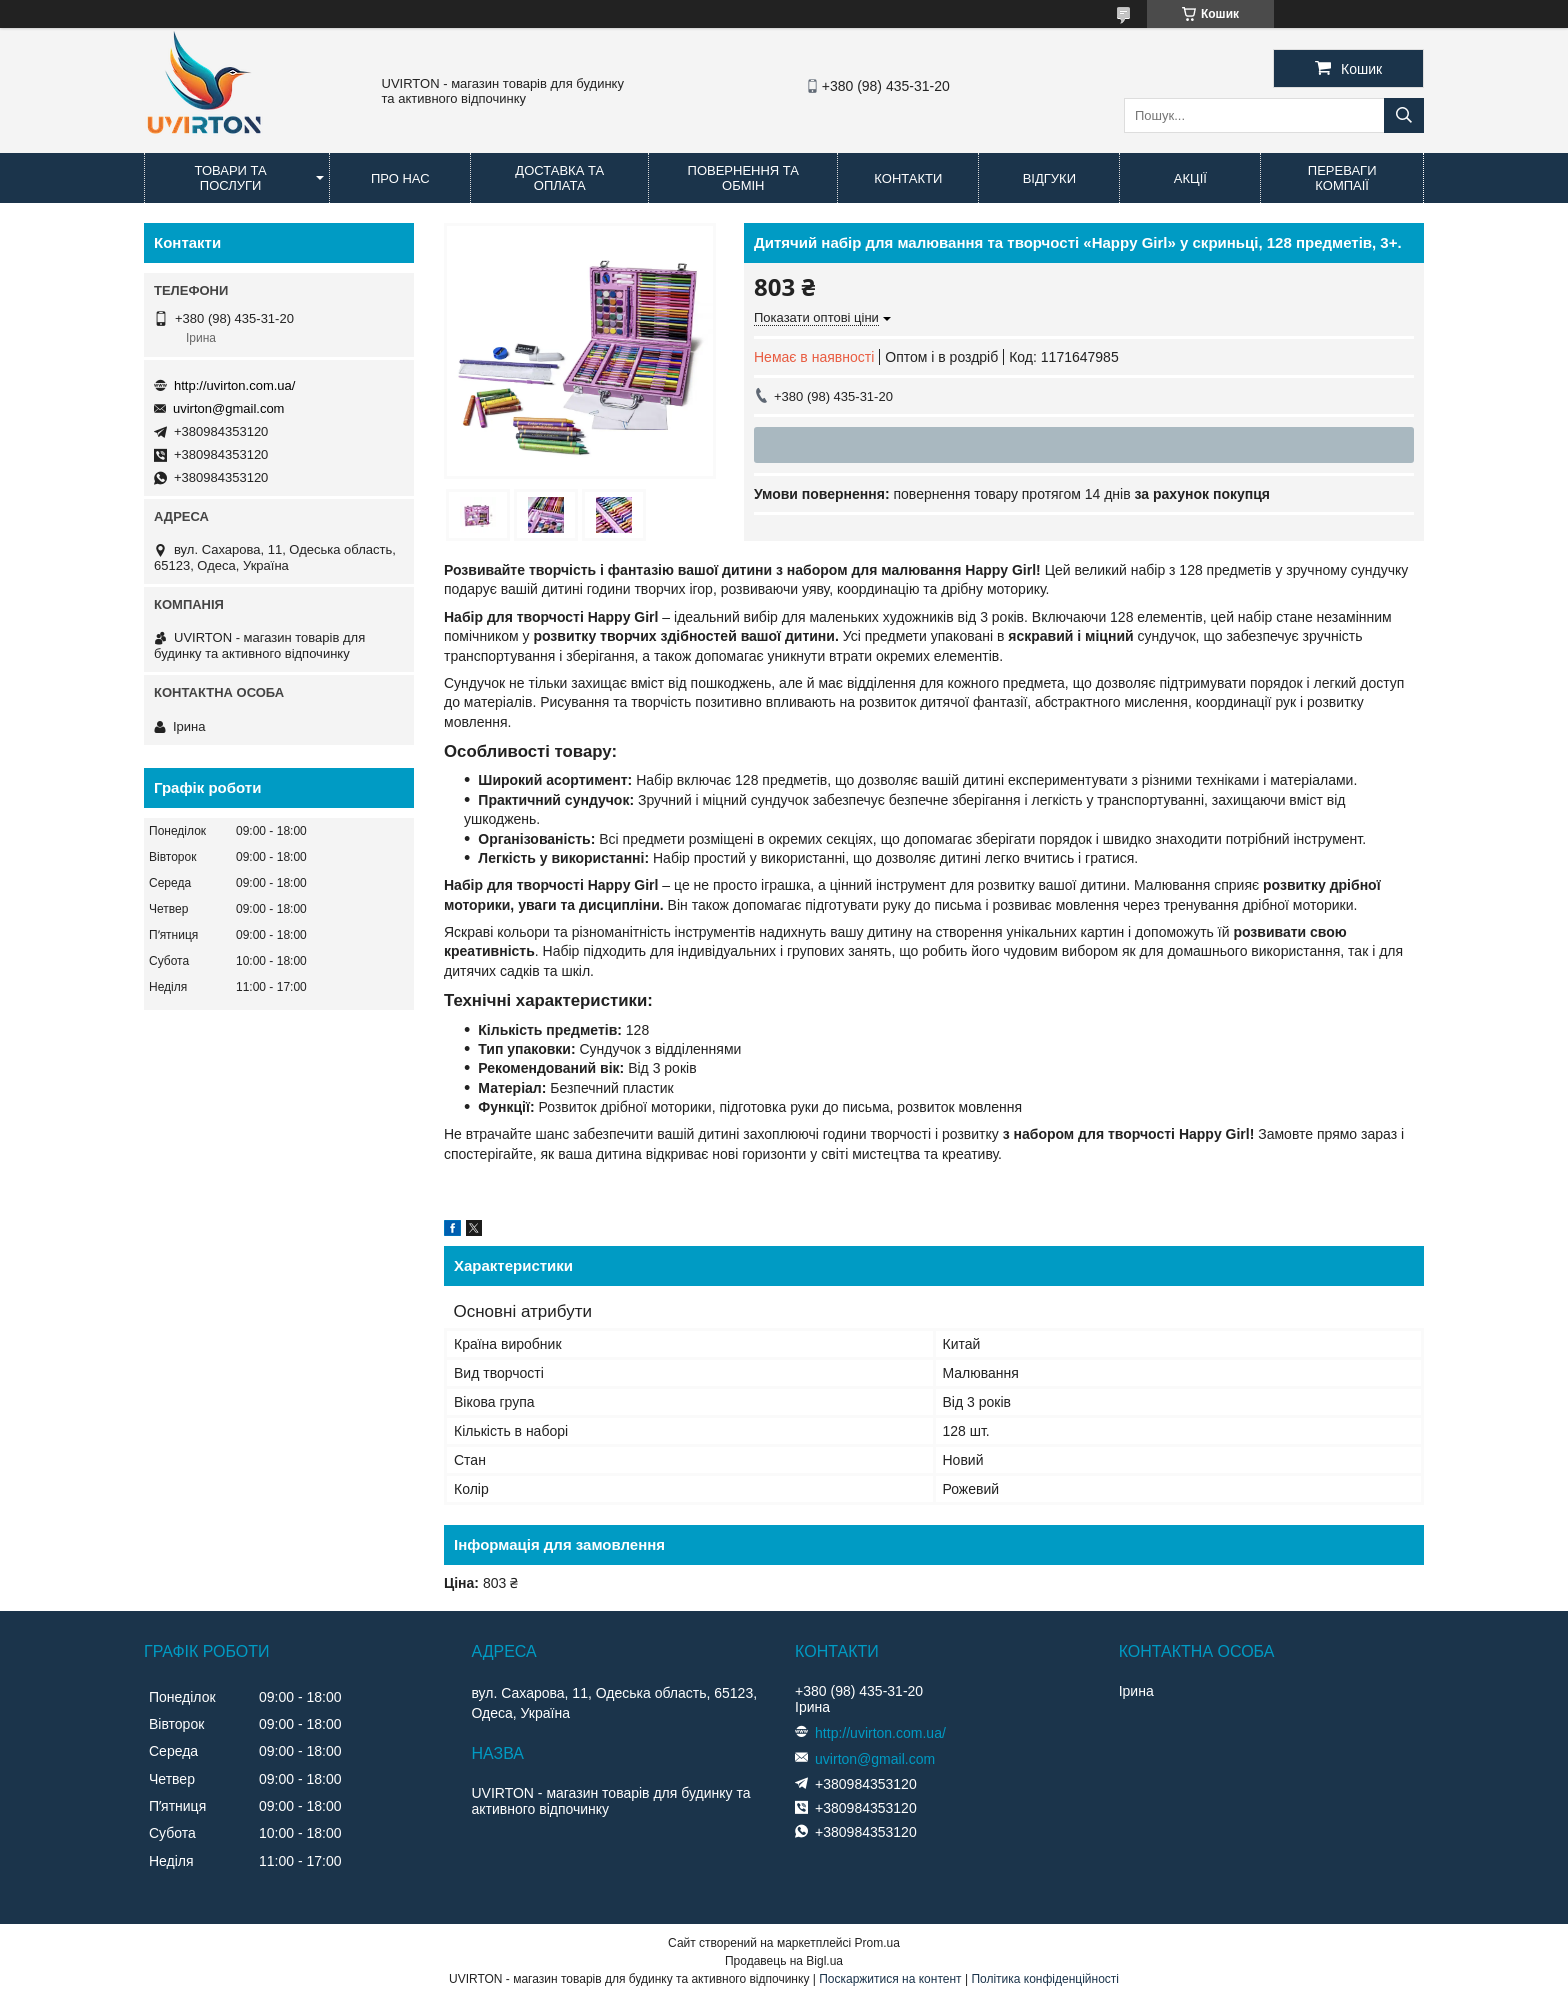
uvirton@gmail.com (228, 408)
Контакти (908, 178)
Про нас (400, 178)
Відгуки (1049, 178)
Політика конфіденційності (1045, 1979)
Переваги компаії (1342, 178)
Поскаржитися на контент (890, 1979)
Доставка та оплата (559, 178)
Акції (1190, 178)
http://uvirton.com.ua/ (234, 385)
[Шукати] (1404, 115)
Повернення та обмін (743, 178)
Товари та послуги (231, 178)
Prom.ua (877, 1943)
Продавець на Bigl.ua (784, 1961)
